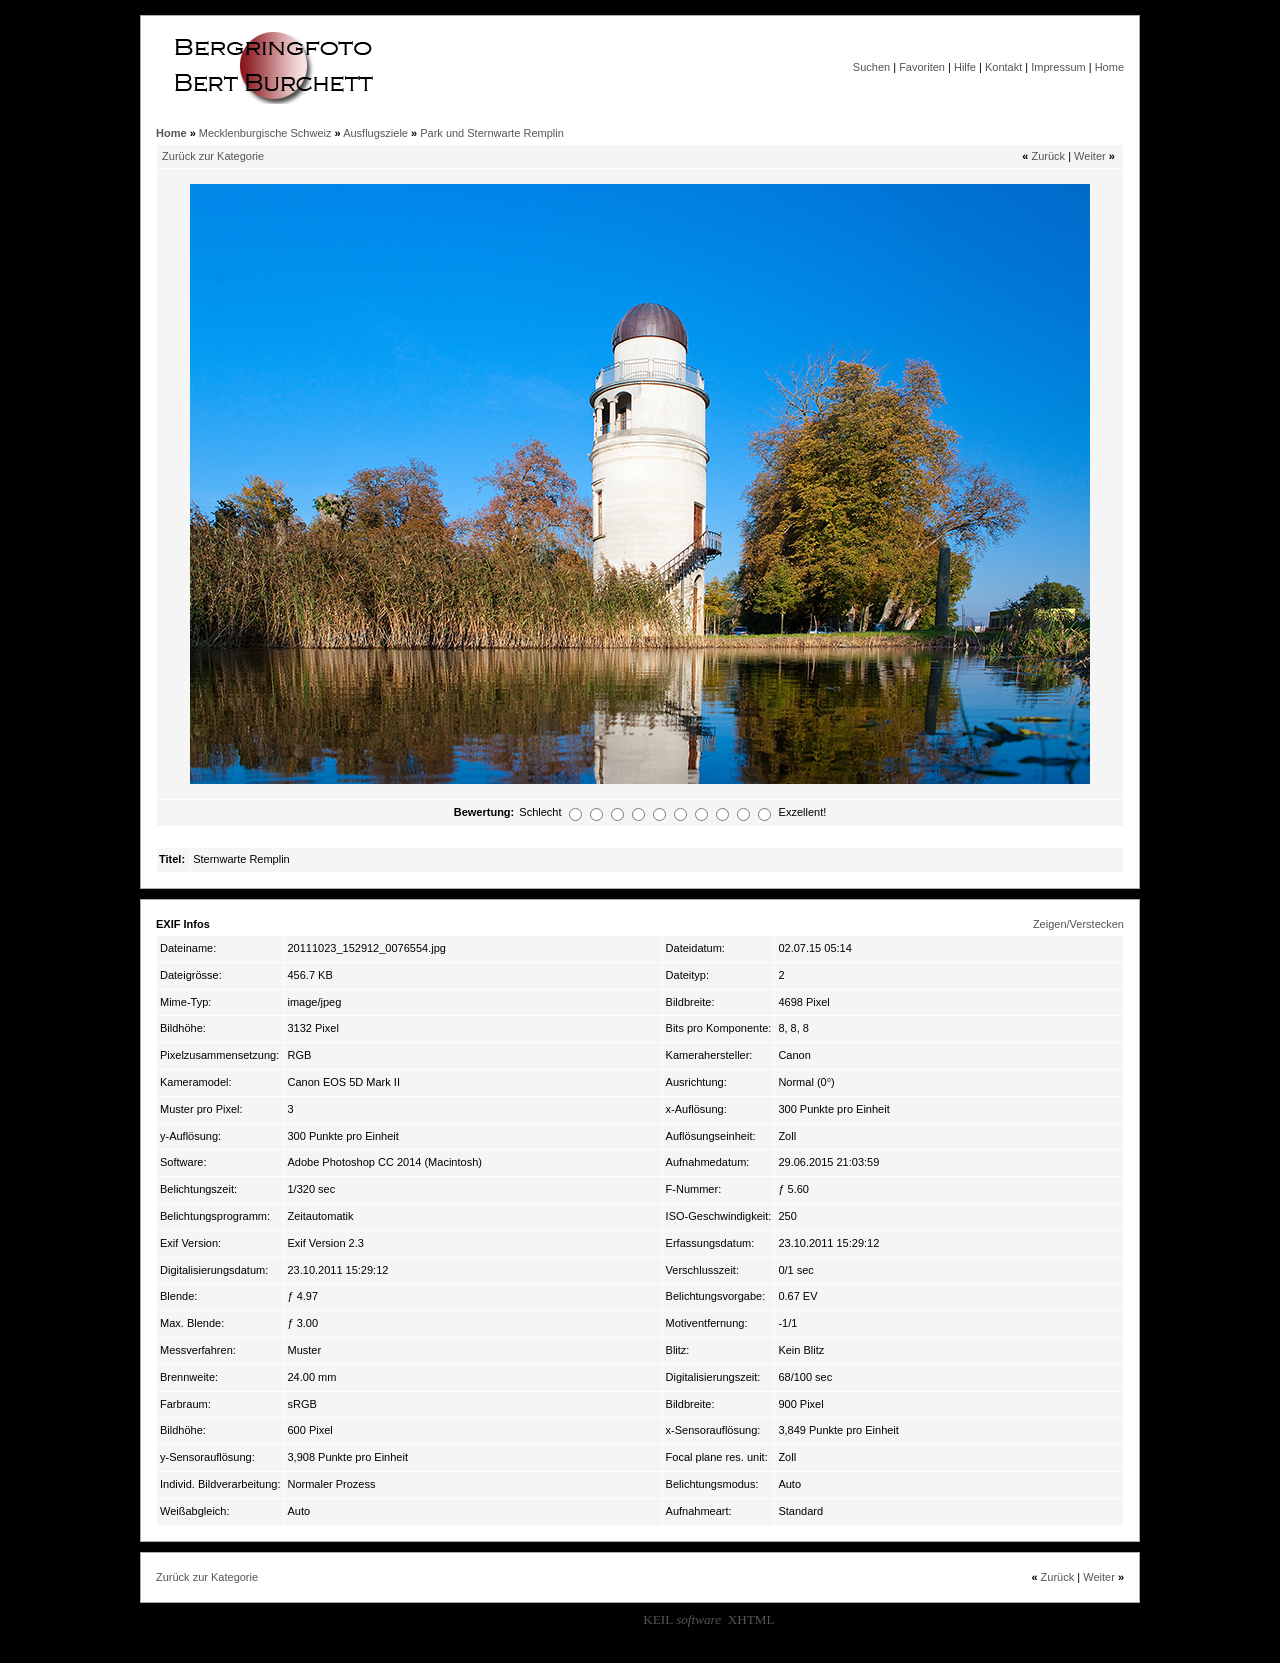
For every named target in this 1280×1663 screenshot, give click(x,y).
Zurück (1048, 156)
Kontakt (1003, 67)
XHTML (751, 1619)
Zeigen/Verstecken (1078, 924)
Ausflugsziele (375, 133)
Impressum (1058, 67)
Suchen (871, 67)
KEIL (682, 1619)
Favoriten (922, 67)
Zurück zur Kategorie (213, 156)
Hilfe (965, 67)
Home (1109, 67)
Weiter (1090, 156)
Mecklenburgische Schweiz (265, 133)
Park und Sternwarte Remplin (492, 133)
